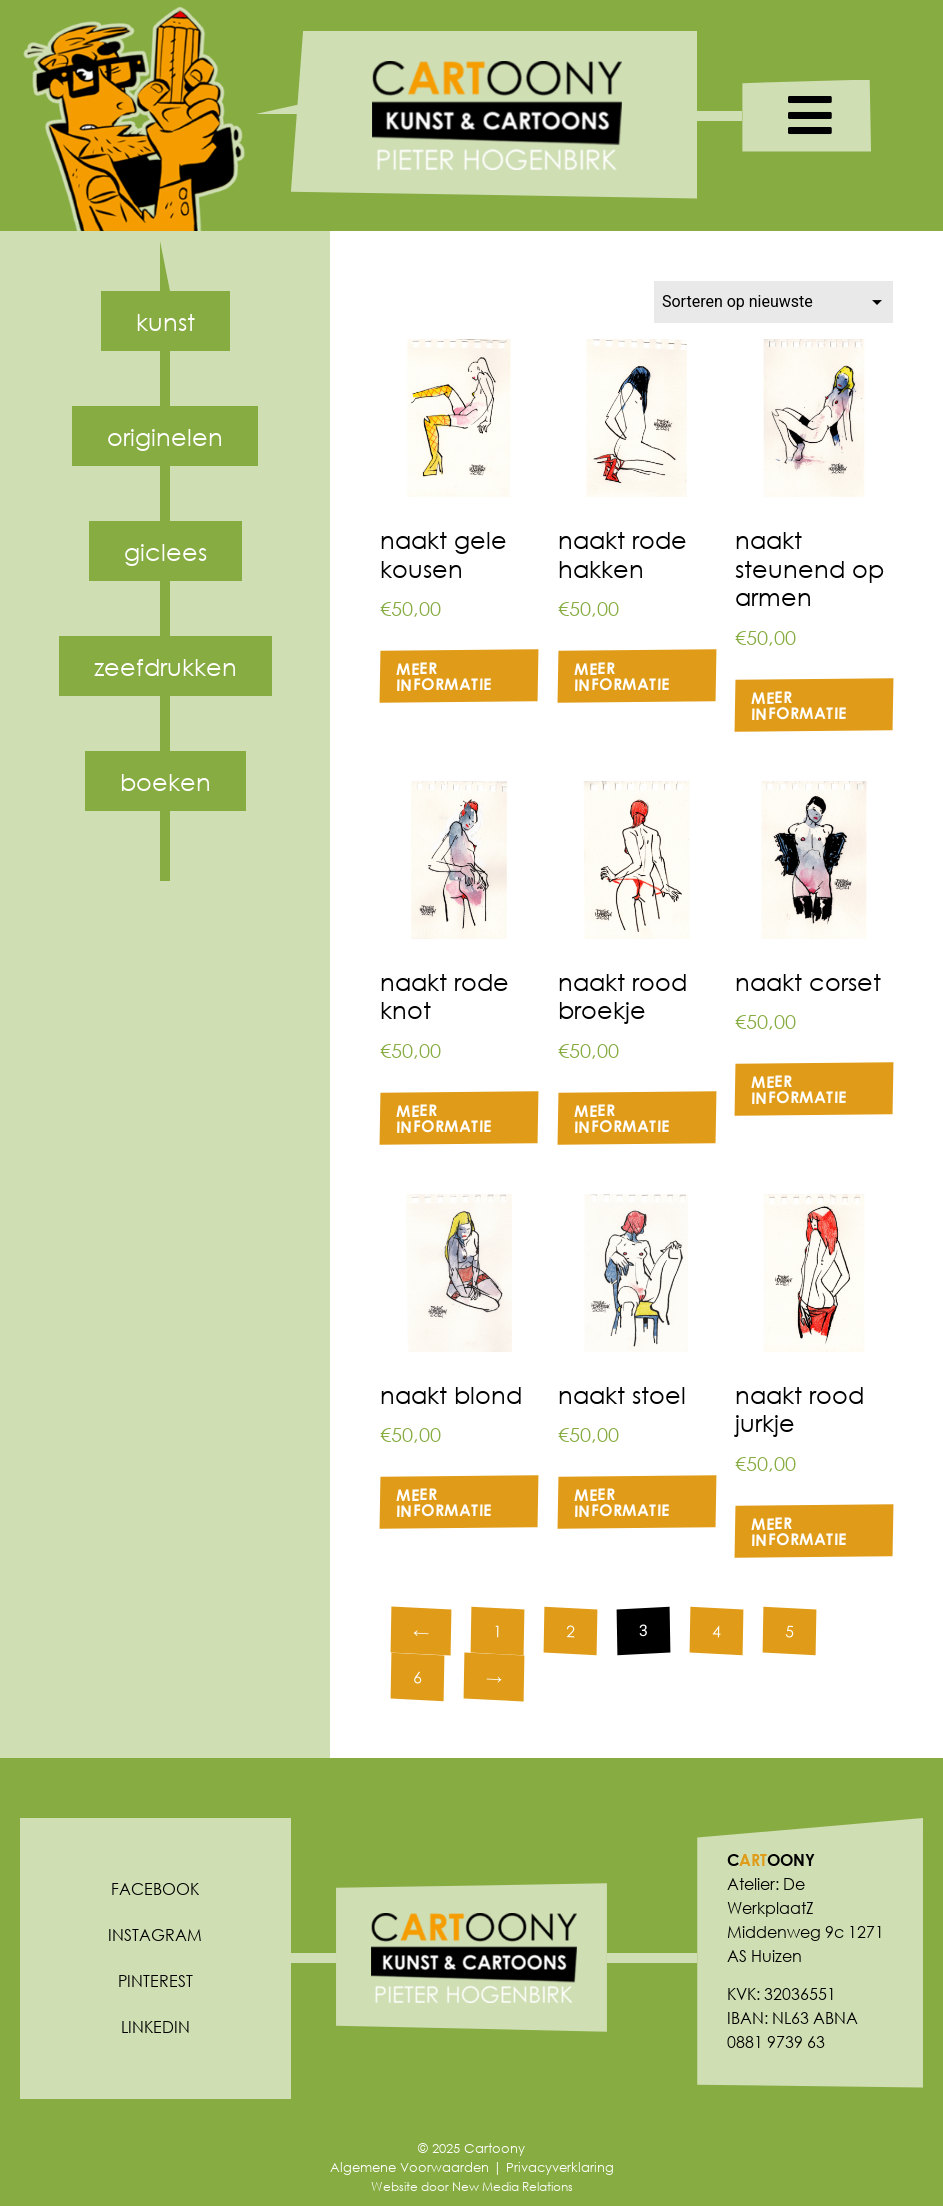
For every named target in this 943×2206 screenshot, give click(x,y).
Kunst (165, 321)
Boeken (165, 781)
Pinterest (155, 1980)
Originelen (165, 436)
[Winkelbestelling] (773, 302)
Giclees (165, 551)
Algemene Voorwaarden (409, 2167)
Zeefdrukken (165, 666)
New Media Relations (512, 2186)
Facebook (155, 1888)
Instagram (155, 1934)
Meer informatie (444, 675)
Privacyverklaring (560, 2167)
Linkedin (155, 2026)
